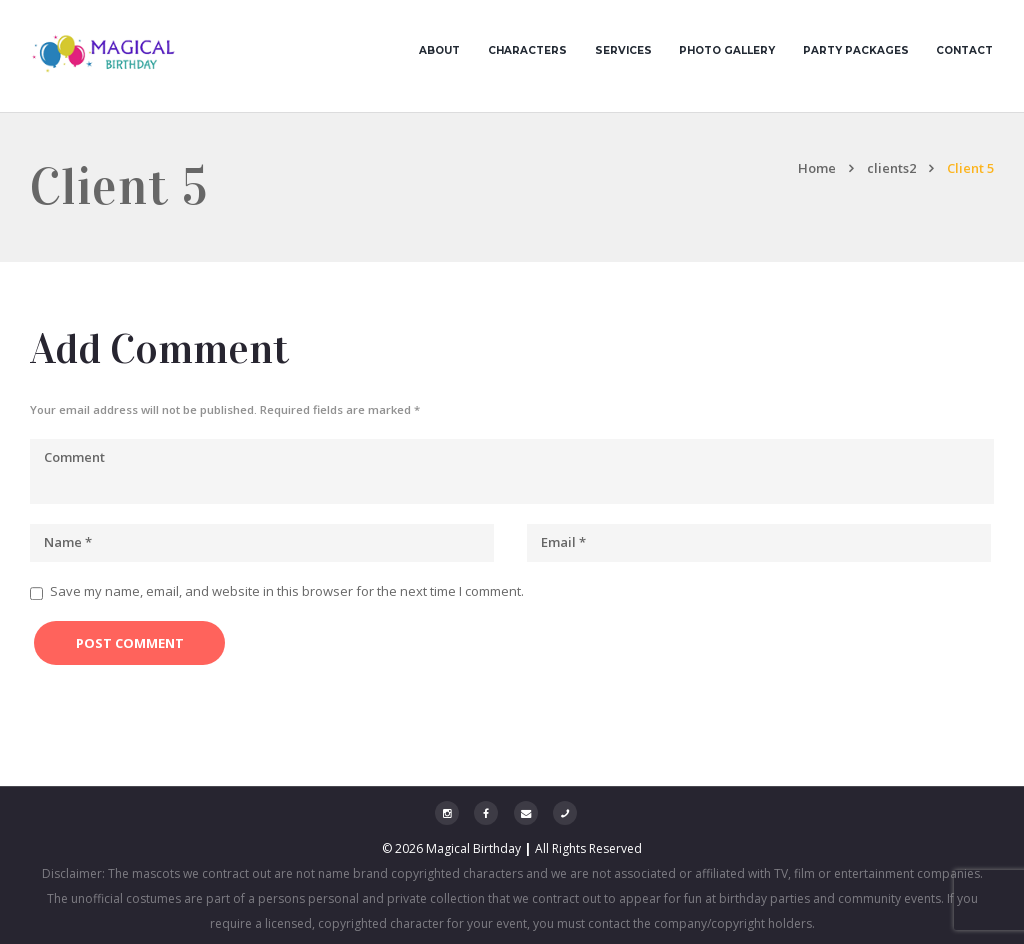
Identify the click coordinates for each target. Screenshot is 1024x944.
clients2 (891, 168)
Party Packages (856, 50)
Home (817, 168)
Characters (527, 50)
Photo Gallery (727, 50)
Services (623, 50)
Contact (964, 50)
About (439, 50)
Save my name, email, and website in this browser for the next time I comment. (287, 591)
